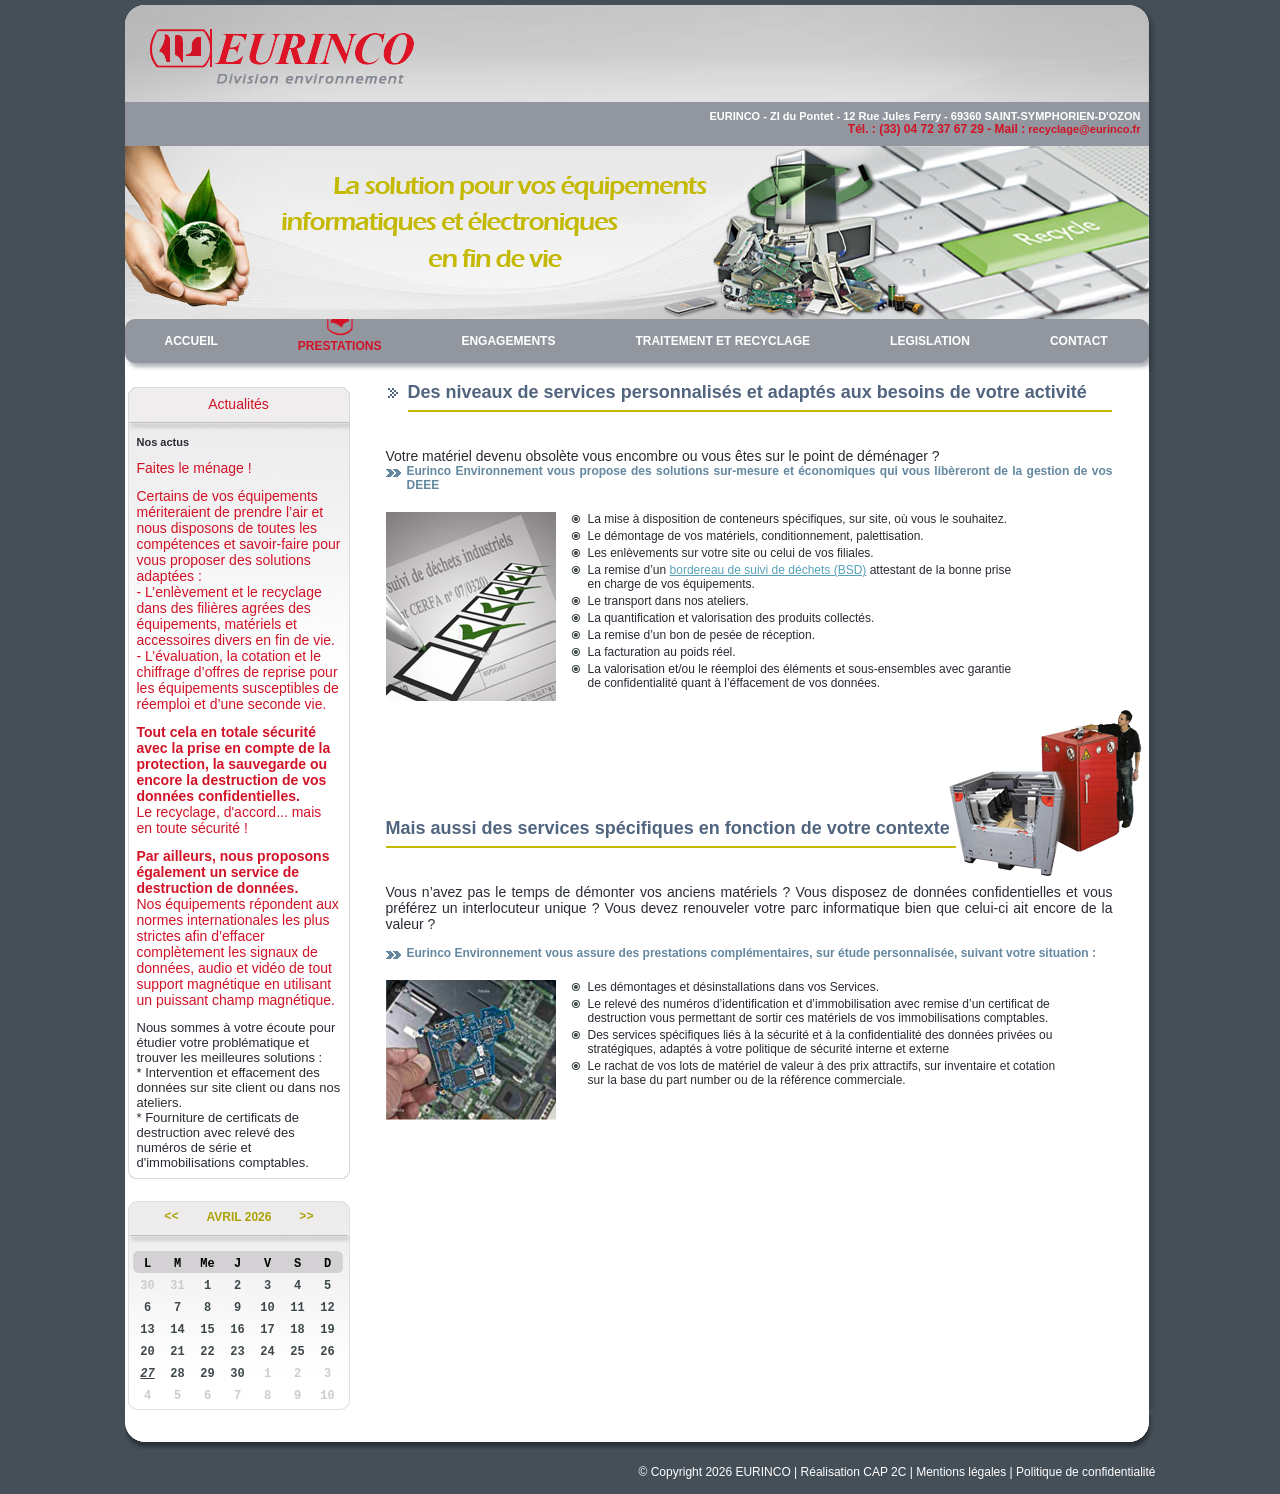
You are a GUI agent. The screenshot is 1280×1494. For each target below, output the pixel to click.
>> (306, 1217)
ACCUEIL (191, 341)
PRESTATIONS (340, 346)
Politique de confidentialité (1085, 1472)
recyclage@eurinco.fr (1084, 129)
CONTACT (1079, 341)
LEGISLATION (930, 341)
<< (171, 1217)
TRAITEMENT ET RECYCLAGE (722, 341)
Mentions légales (961, 1472)
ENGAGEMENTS (508, 341)
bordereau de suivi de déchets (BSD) (768, 570)
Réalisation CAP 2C (854, 1472)
